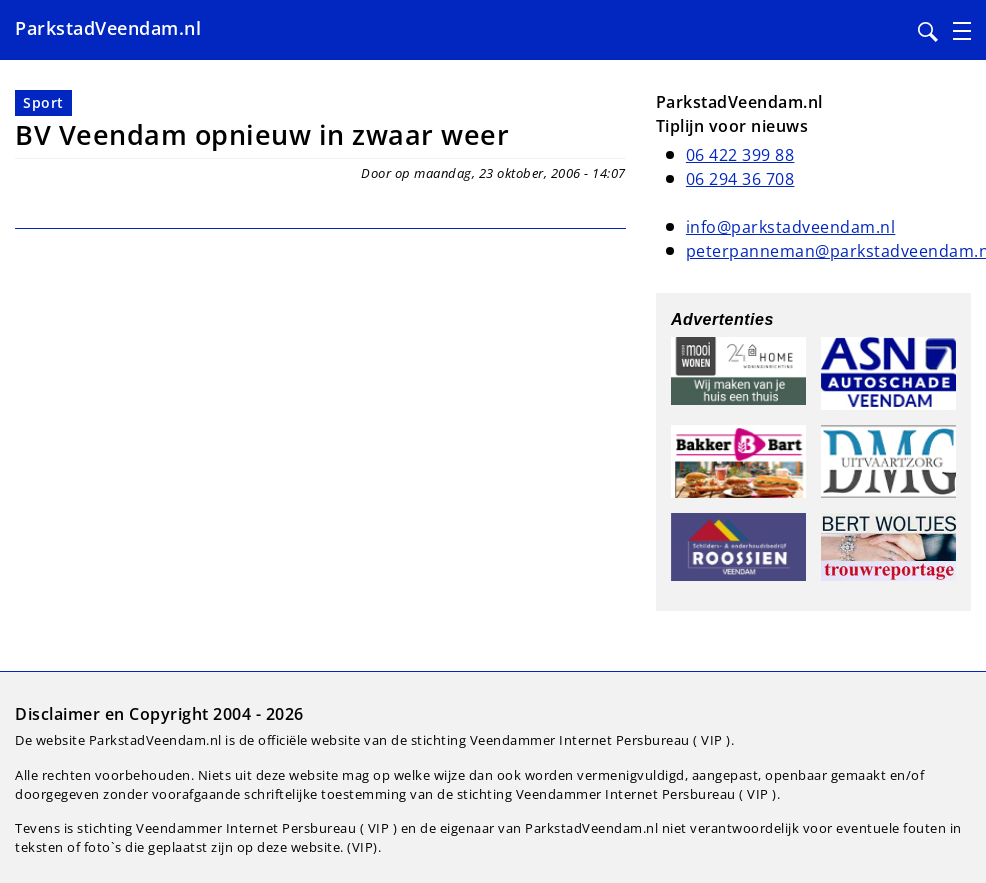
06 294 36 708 (740, 179)
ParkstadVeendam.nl (108, 28)
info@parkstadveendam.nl (791, 227)
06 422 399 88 (740, 155)
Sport (43, 102)
